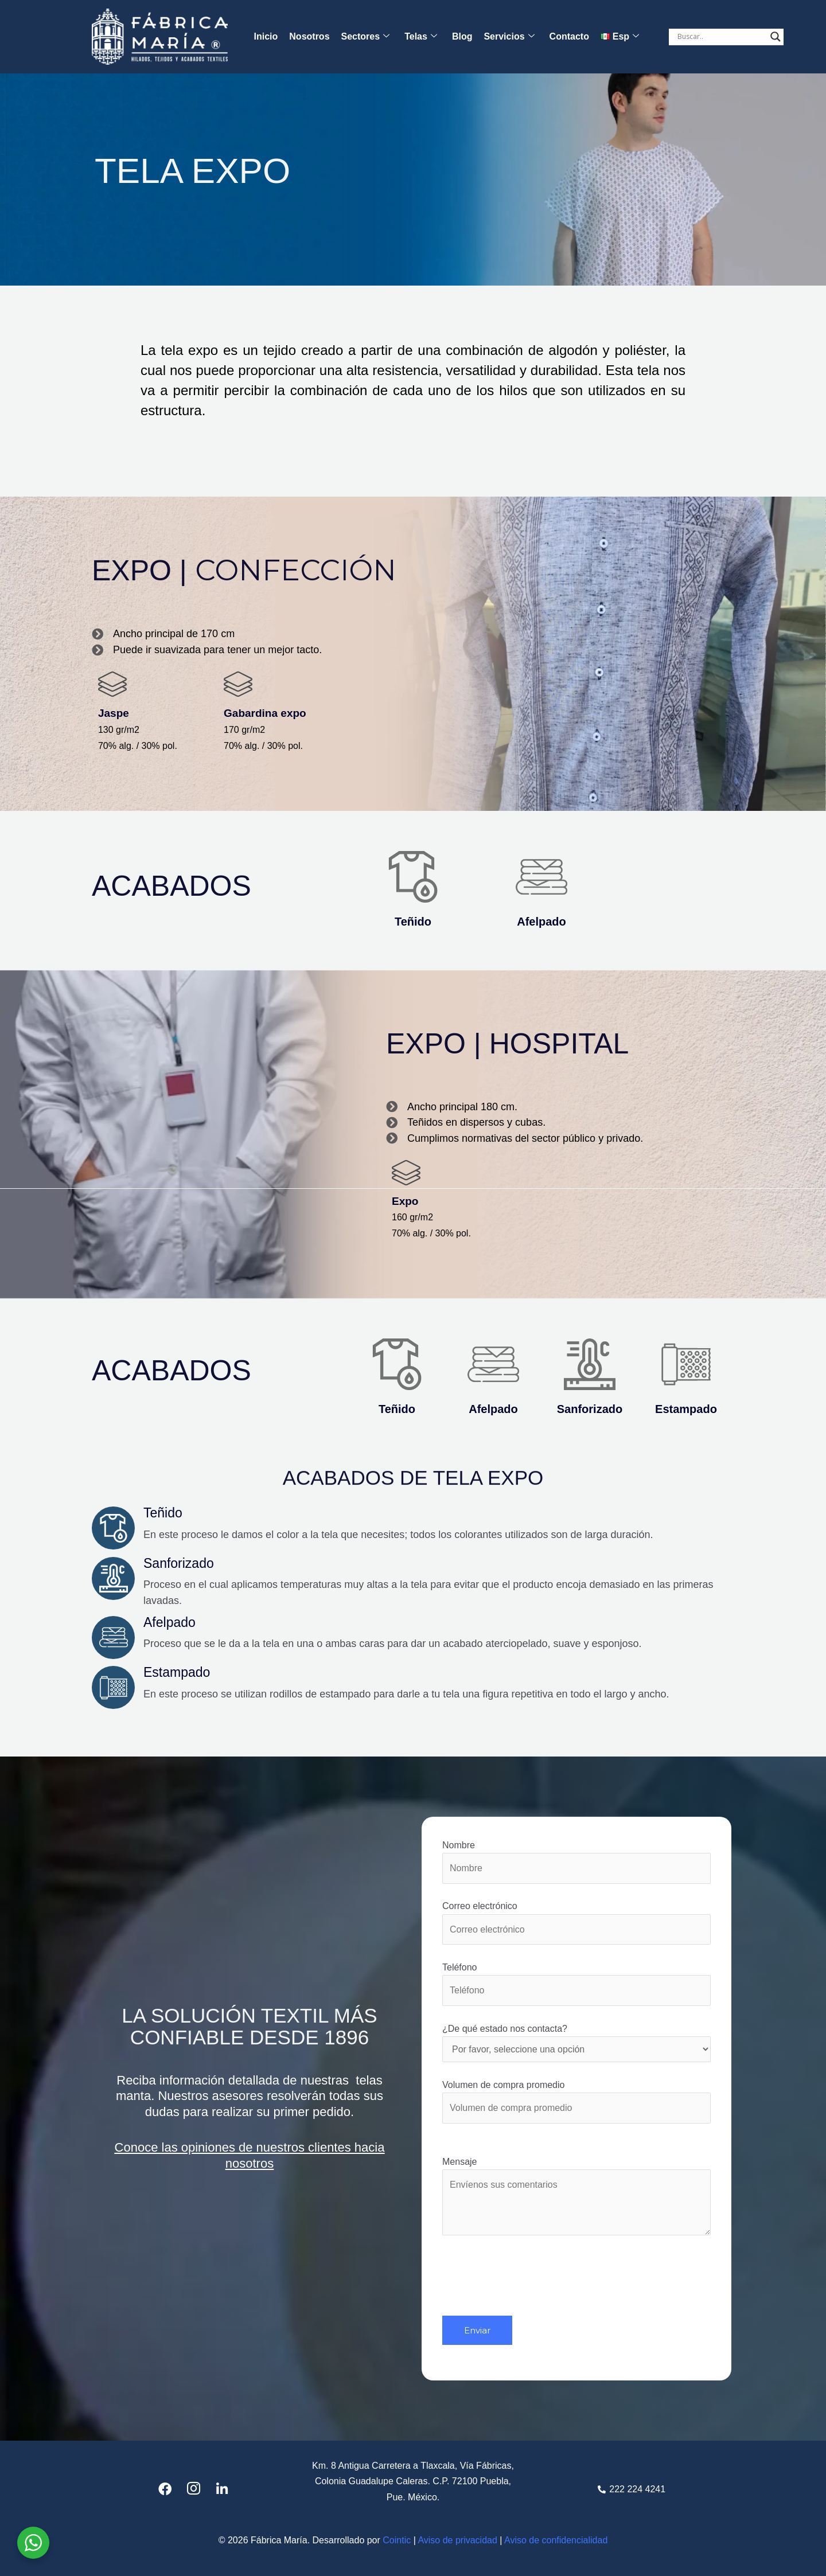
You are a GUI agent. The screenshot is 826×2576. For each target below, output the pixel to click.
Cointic (397, 2540)
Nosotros (309, 36)
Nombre (576, 1862)
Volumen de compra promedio (576, 2102)
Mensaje (576, 2199)
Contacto (569, 36)
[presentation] (529, 2293)
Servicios (509, 37)
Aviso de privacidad (457, 2540)
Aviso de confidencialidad (555, 2540)
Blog (462, 36)
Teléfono (576, 1984)
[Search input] (721, 37)
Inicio (266, 36)
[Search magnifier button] (775, 37)
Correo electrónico (576, 1923)
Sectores (365, 37)
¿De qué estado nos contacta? (576, 2043)
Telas (420, 37)
